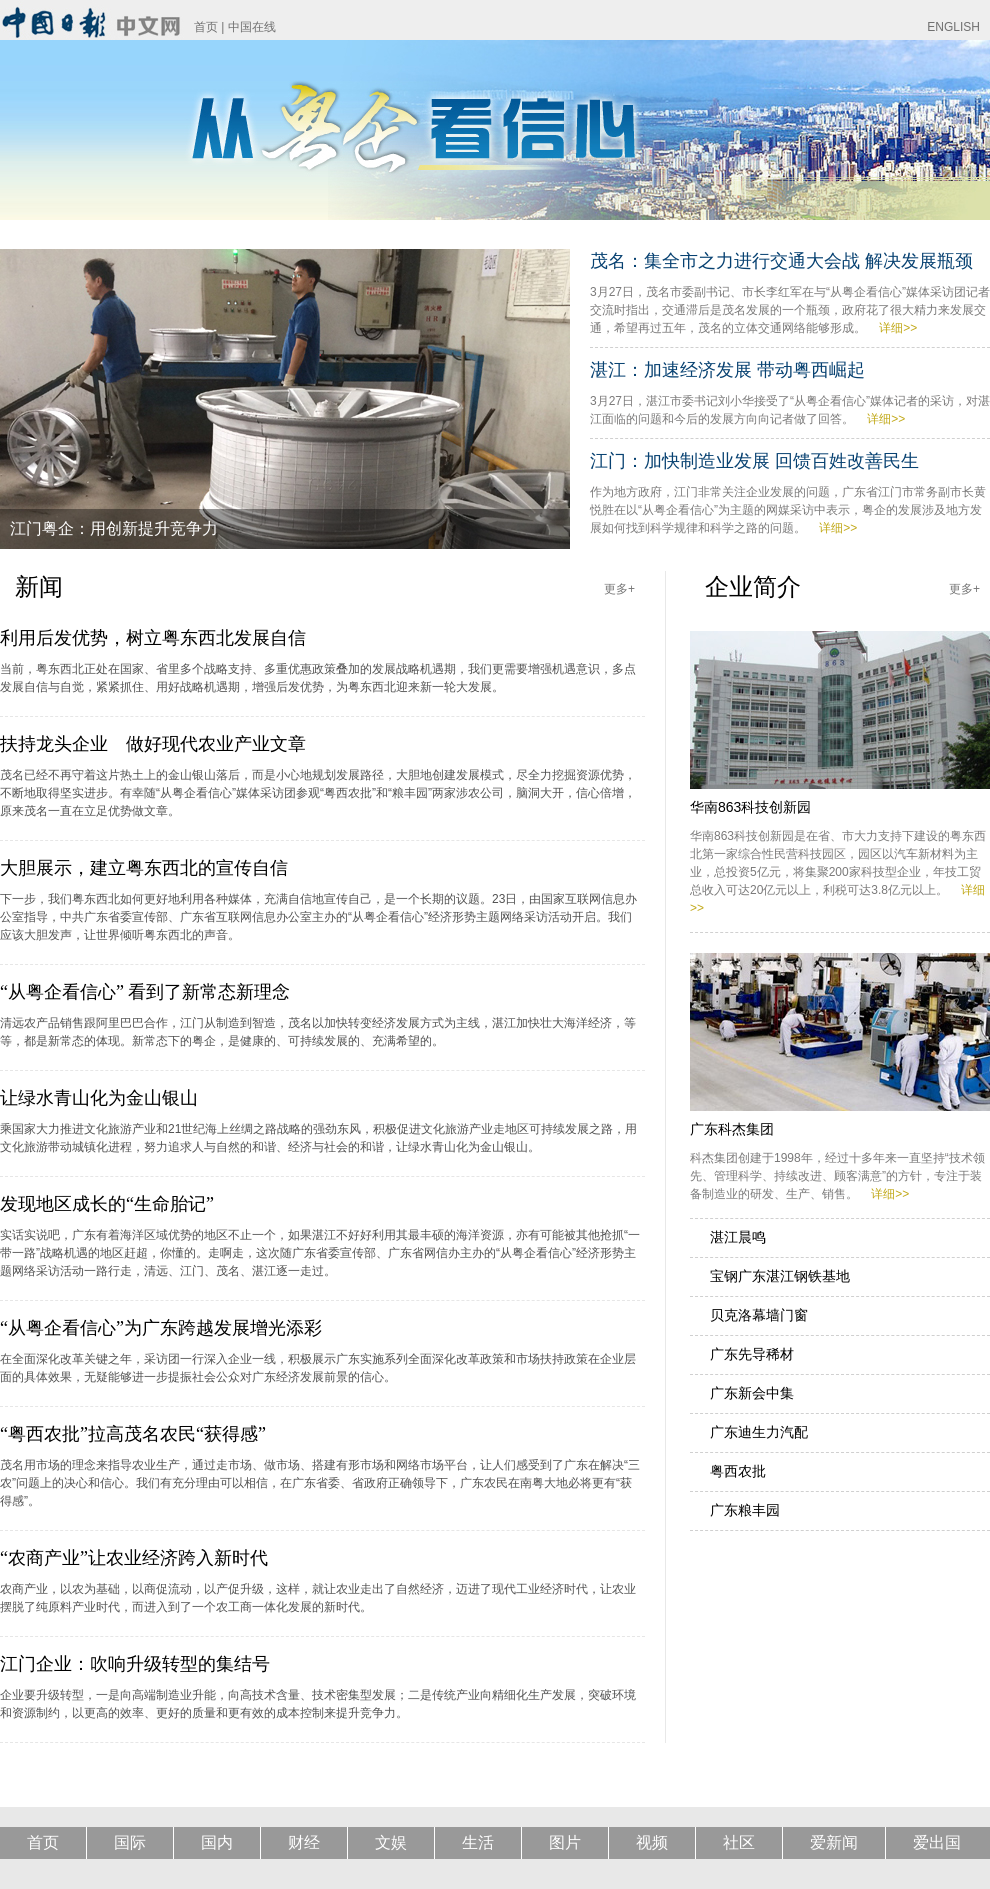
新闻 (39, 586)
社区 (739, 1842)
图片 (565, 1842)
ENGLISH (953, 27)
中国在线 (252, 27)
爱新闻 (834, 1842)
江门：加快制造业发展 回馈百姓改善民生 (754, 461)
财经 (304, 1842)
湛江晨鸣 (738, 1237)
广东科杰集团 (732, 1129)
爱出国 (937, 1842)
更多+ (619, 589)
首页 (206, 27)
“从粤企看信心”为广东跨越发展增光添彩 (161, 1328)
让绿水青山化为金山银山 (99, 1098)
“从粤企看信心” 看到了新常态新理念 (145, 992)
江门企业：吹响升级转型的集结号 (135, 1664)
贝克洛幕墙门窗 (759, 1315)
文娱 (391, 1842)
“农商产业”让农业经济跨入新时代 (134, 1558)
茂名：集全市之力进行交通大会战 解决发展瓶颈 (781, 261)
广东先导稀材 (752, 1354)
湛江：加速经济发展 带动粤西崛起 (727, 370)
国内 (217, 1842)
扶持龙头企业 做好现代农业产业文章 (153, 744)
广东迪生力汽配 (759, 1432)
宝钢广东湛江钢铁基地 (780, 1276)
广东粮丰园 (745, 1510)
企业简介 (753, 586)
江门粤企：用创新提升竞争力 (114, 528)
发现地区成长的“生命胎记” (107, 1204)
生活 (478, 1842)
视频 (652, 1842)
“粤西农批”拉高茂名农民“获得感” (133, 1434)
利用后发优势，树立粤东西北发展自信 (153, 638)
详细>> (898, 328)
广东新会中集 (752, 1393)
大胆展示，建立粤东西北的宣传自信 (144, 868)
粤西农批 (738, 1471)
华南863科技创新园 (750, 807)
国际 (130, 1842)
